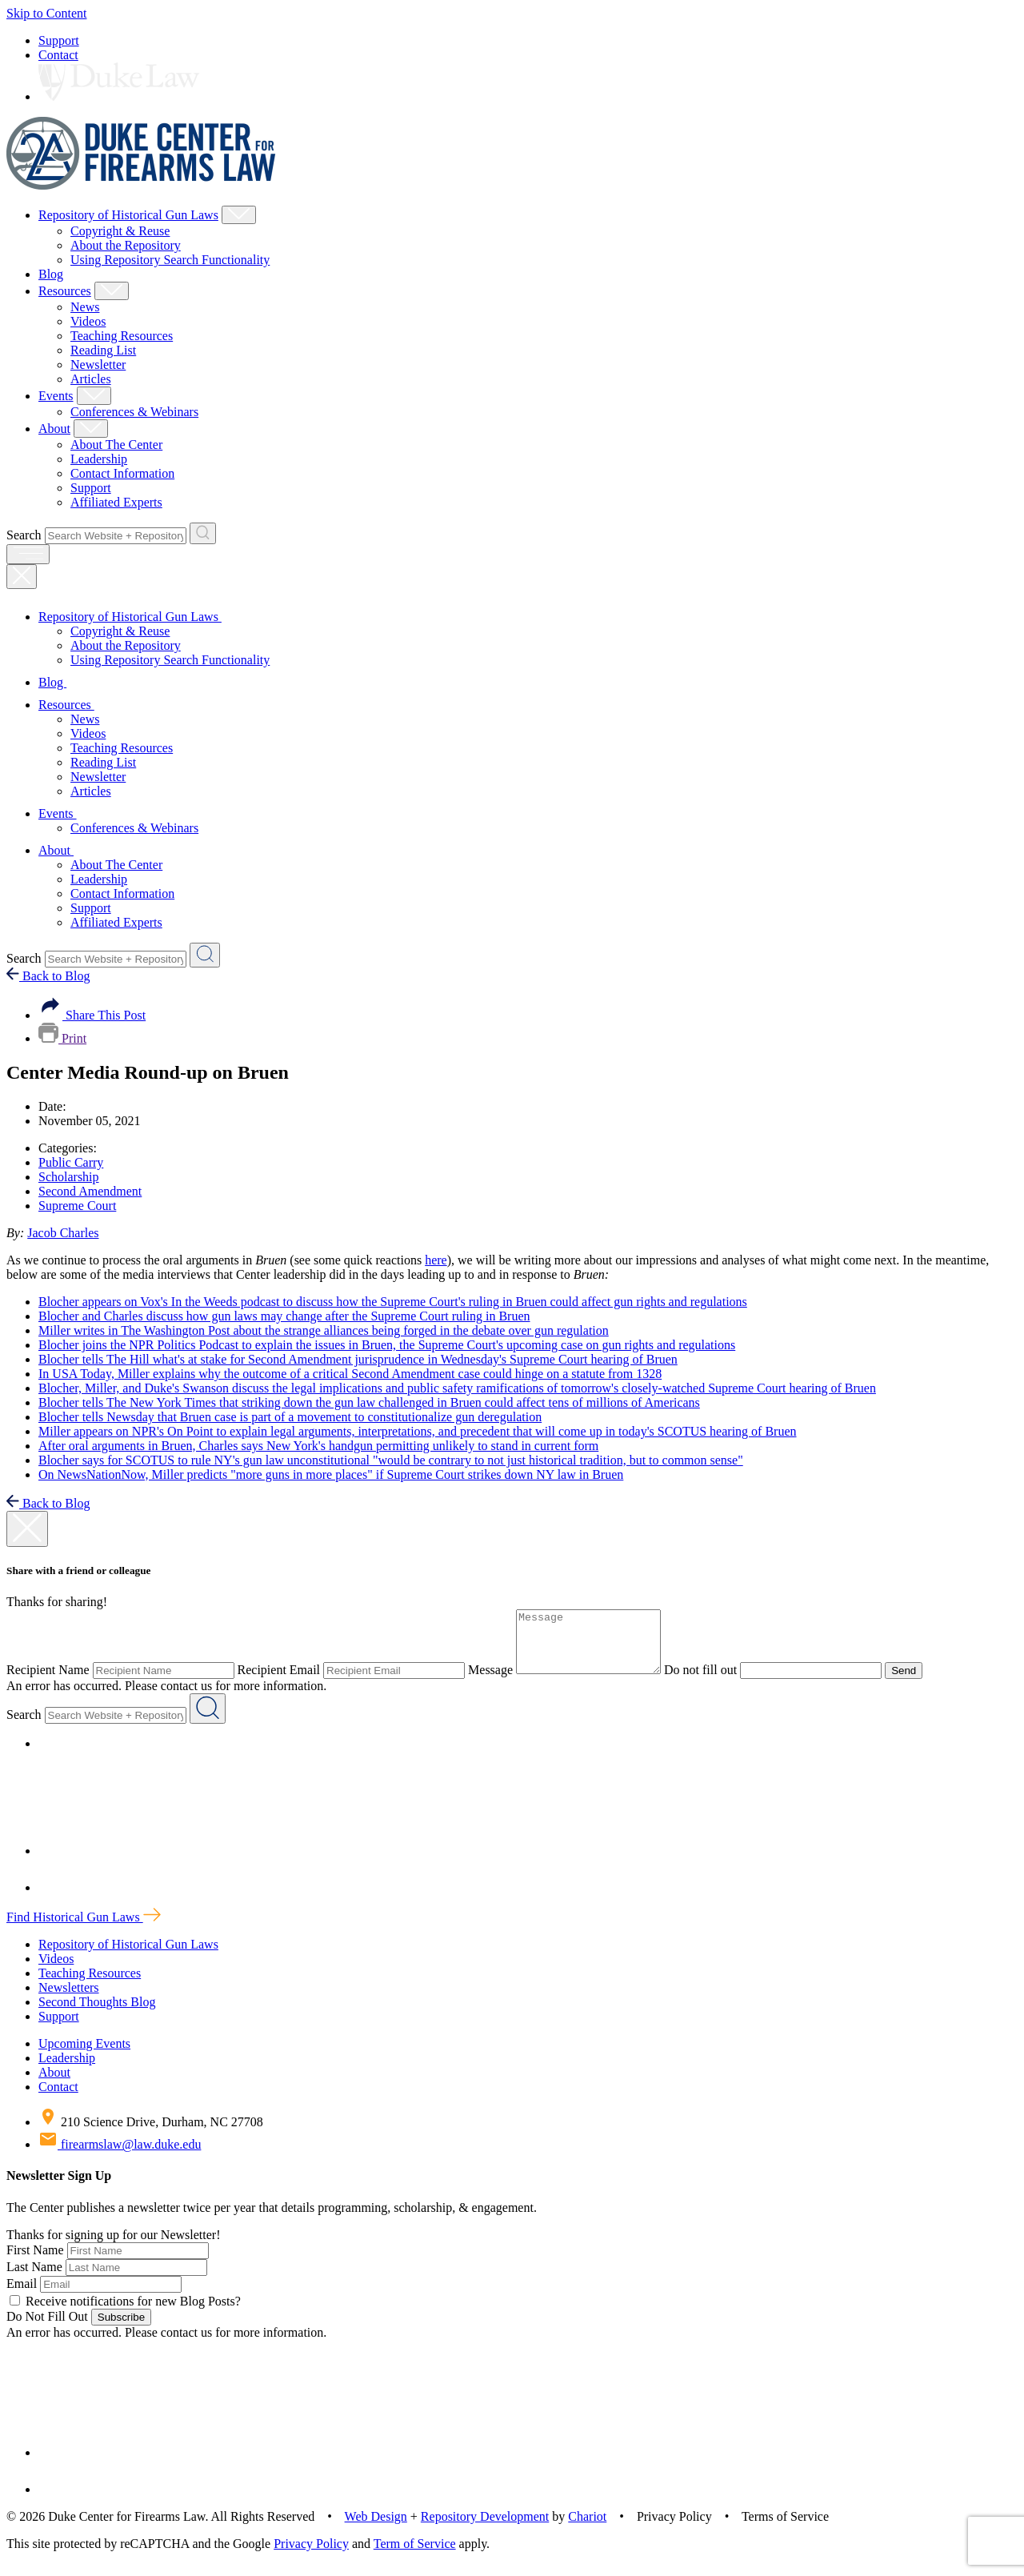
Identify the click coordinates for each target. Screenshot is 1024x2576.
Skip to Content (46, 13)
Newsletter (98, 364)
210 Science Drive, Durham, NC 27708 (150, 2134)
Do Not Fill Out (47, 2328)
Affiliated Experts (116, 502)
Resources (64, 291)
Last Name (34, 2279)
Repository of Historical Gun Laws (128, 215)
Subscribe (121, 2329)
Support (58, 40)
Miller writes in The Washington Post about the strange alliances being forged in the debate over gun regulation (323, 1330)
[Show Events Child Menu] (94, 396)
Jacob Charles (62, 1233)
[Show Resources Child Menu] (111, 291)
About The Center (116, 444)
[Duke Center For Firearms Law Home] (141, 185)
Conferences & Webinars (134, 412)
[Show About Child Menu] (91, 428)
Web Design (376, 2528)
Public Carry (70, 1162)
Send (919, 1683)
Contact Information (122, 473)
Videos (88, 321)
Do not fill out (716, 1682)
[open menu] (28, 554)
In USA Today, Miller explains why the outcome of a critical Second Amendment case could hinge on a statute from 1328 (350, 1373)
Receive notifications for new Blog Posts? (125, 2313)
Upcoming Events (84, 2055)
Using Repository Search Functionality (170, 259)
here (436, 1260)
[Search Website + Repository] (203, 533)
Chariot (587, 2528)
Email (21, 2295)
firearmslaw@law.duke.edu (119, 2156)
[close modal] (27, 1529)
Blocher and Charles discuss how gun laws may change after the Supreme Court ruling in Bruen (284, 1316)
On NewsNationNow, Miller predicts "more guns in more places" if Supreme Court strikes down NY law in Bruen (330, 1474)
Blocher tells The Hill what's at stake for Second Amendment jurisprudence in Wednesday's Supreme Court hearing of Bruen (358, 1359)
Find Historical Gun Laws (83, 1929)
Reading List (103, 350)
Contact (58, 55)
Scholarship (68, 1177)
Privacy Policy (311, 2555)
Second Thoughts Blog (96, 2014)
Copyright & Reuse (120, 231)
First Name (35, 2262)
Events (56, 396)
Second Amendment (90, 1191)
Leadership (98, 459)
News (84, 307)
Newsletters (68, 1999)
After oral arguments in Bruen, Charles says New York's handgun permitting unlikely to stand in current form (318, 1445)
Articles (90, 379)
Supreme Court (77, 1205)
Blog (50, 274)
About (54, 428)
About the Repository (125, 245)
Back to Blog (48, 976)
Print (62, 1038)
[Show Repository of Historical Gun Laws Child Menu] (239, 215)
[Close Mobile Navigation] (21, 576)
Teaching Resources (121, 336)
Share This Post (92, 1015)
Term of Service (415, 2555)
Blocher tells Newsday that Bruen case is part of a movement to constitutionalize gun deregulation (290, 1417)
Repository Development (485, 2528)
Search (24, 535)
